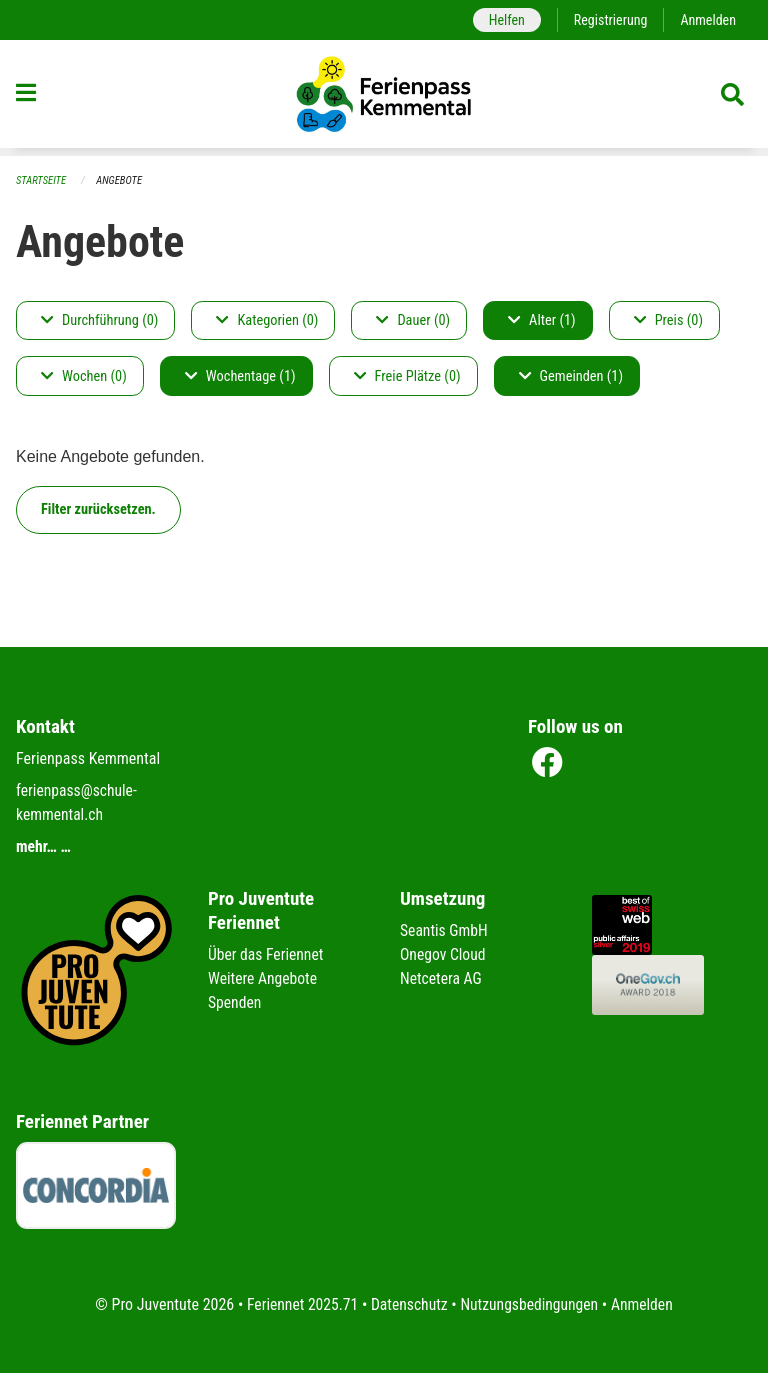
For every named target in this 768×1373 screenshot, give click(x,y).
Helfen (502, 19)
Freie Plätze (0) (407, 376)
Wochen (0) (84, 376)
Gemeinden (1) (571, 376)
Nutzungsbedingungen (530, 1304)
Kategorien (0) (267, 320)
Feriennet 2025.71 (299, 1304)
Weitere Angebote (264, 978)
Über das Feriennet (267, 954)
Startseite (42, 180)
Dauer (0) (413, 320)
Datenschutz (408, 1304)
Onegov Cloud (444, 954)
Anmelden (707, 19)
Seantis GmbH (445, 930)
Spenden (235, 1002)
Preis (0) (668, 320)
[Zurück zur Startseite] (384, 98)
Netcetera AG (442, 978)
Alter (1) (542, 320)
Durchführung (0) (99, 320)
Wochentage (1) (240, 376)
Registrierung (608, 19)
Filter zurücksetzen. (98, 509)
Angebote (121, 180)
